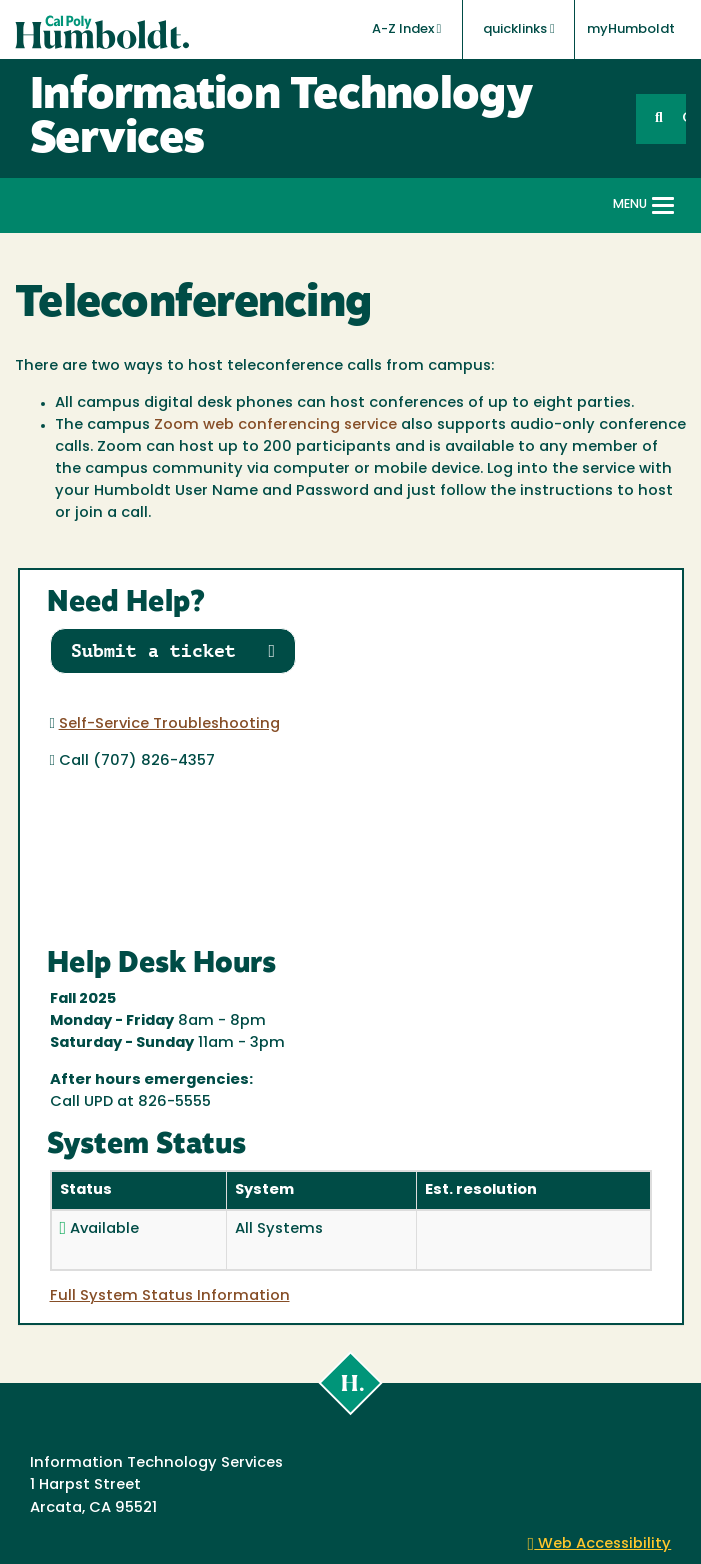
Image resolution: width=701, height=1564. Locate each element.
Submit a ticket (173, 650)
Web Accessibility (600, 1544)
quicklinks (519, 29)
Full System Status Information (170, 1296)
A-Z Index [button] (407, 29)
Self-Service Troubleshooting (169, 724)
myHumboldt (631, 29)
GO (684, 118)
